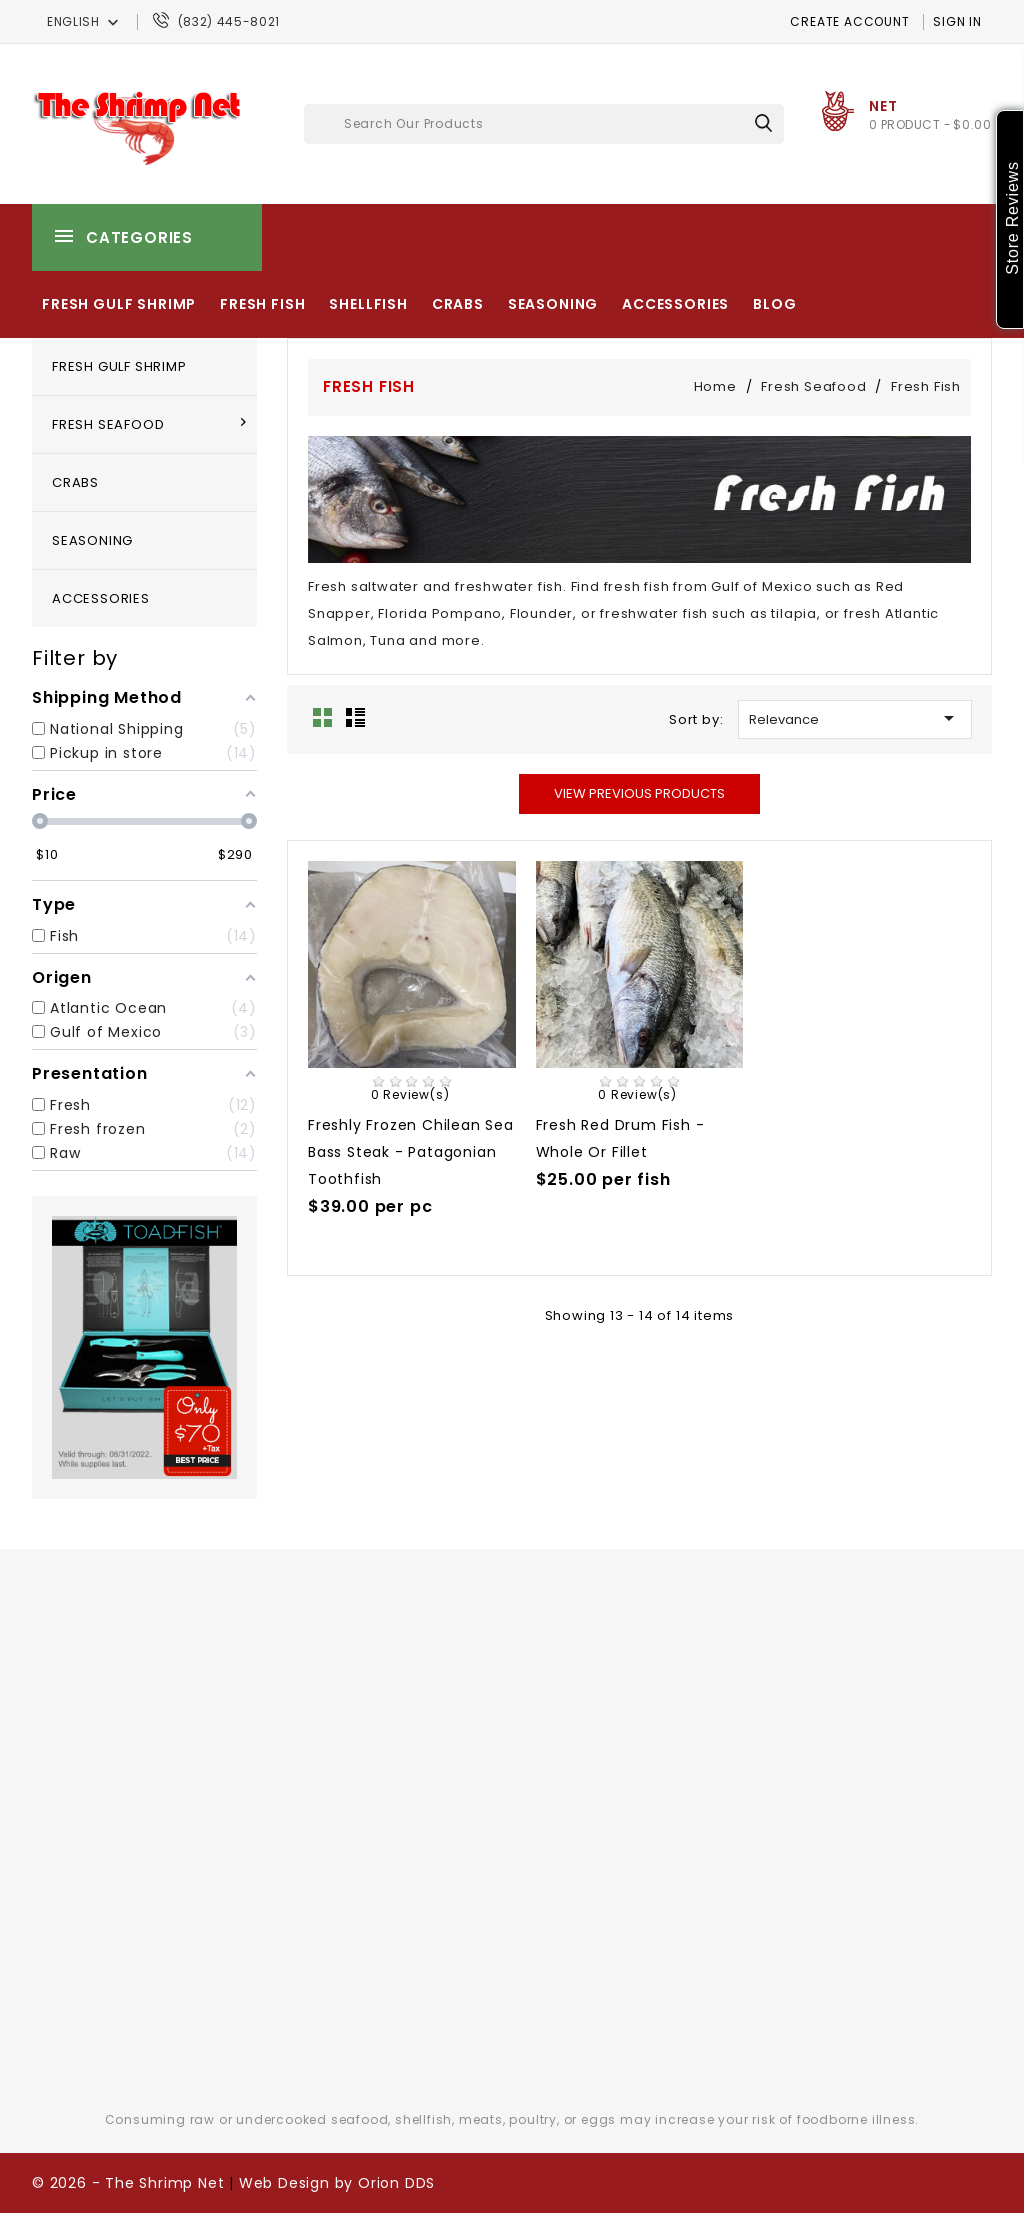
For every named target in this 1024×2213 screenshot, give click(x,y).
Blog (774, 304)
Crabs (458, 304)
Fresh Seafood (108, 424)
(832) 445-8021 (229, 21)
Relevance (855, 718)
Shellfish (368, 304)
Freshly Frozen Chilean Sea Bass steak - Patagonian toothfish (411, 1152)
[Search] (544, 124)
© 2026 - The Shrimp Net (128, 2183)
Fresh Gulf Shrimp (119, 304)
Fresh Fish (262, 304)
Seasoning (553, 304)
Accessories (675, 304)
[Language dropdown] (85, 21)
